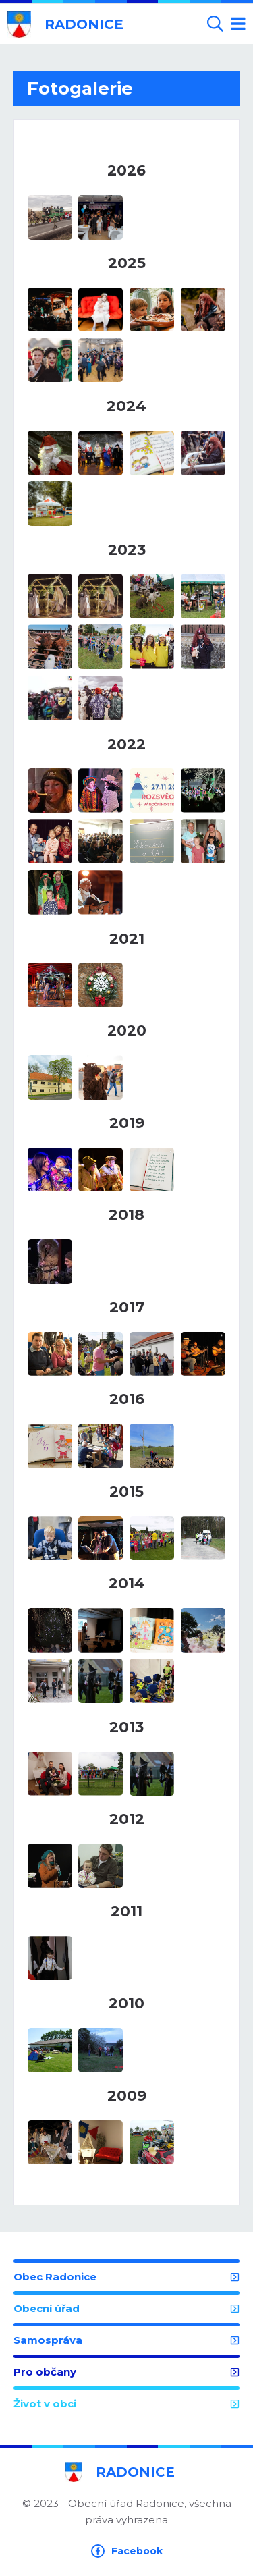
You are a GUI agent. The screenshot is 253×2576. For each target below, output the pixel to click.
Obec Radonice (126, 2276)
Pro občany (126, 2371)
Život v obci (126, 2403)
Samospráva (126, 2340)
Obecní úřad (126, 2308)
